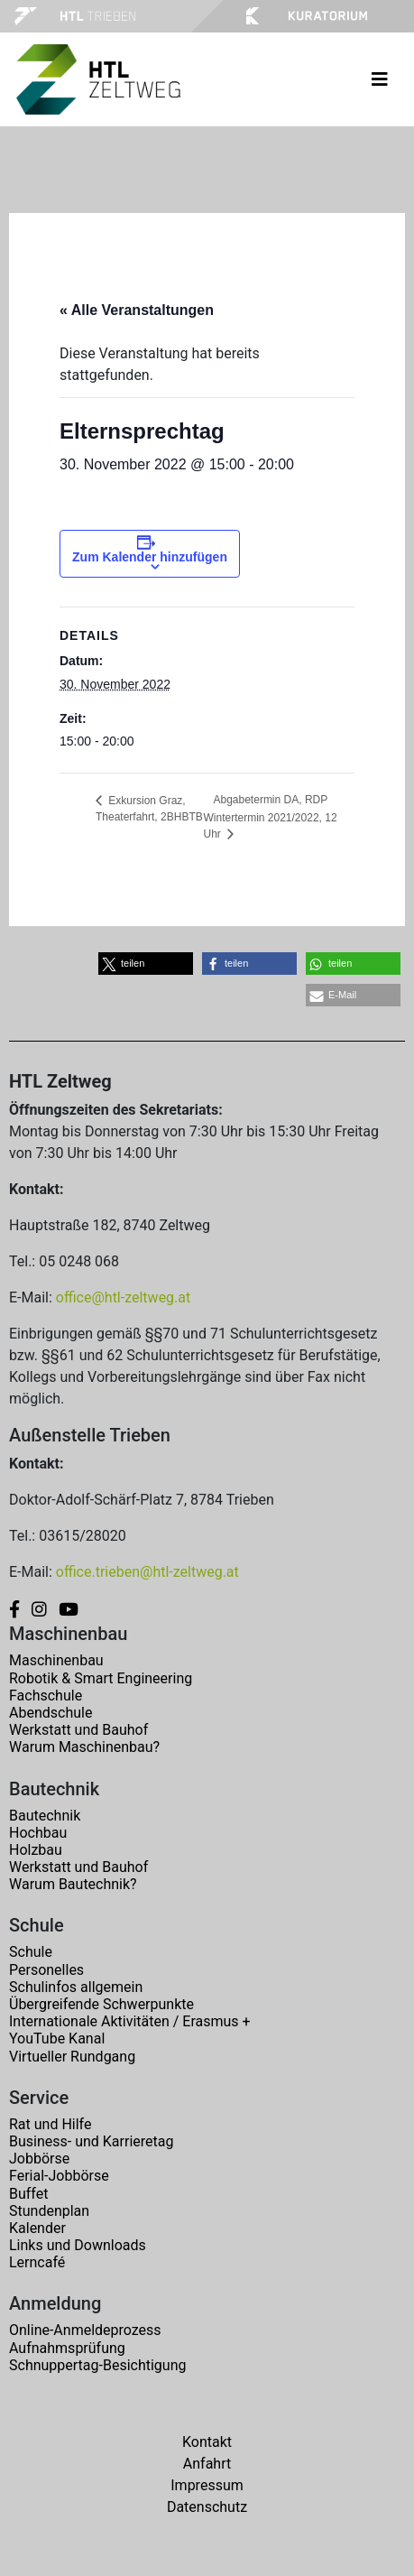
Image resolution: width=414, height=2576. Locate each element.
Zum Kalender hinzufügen (149, 557)
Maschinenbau (56, 1660)
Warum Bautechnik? (73, 1884)
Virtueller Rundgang (72, 2056)
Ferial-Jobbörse (59, 2175)
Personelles (46, 1969)
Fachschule (45, 1695)
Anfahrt (207, 2463)
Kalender (37, 2228)
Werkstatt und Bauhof (78, 1729)
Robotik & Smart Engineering (100, 1678)
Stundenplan (49, 2210)
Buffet (28, 2193)
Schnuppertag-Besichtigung (98, 2365)
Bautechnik (44, 1815)
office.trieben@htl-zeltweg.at (147, 1571)
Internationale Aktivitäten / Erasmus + (130, 2021)
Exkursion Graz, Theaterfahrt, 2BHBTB (149, 809)
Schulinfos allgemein (76, 1987)
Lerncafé (37, 2262)
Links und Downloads (77, 2245)
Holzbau (35, 1849)
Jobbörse (39, 2158)
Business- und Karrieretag (91, 2141)
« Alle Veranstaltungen (137, 310)
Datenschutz (207, 2507)
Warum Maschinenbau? (84, 1747)
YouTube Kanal (57, 2038)
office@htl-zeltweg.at (123, 1297)
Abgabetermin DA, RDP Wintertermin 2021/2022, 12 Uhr (270, 816)
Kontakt (207, 2442)
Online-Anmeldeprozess (85, 2330)
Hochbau (38, 1832)
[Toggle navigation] (380, 79)
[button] (145, 963)
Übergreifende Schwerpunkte (101, 2004)
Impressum (207, 2485)
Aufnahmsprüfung (67, 2348)
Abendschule (50, 1712)
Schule (30, 1951)
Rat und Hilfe (50, 2124)
